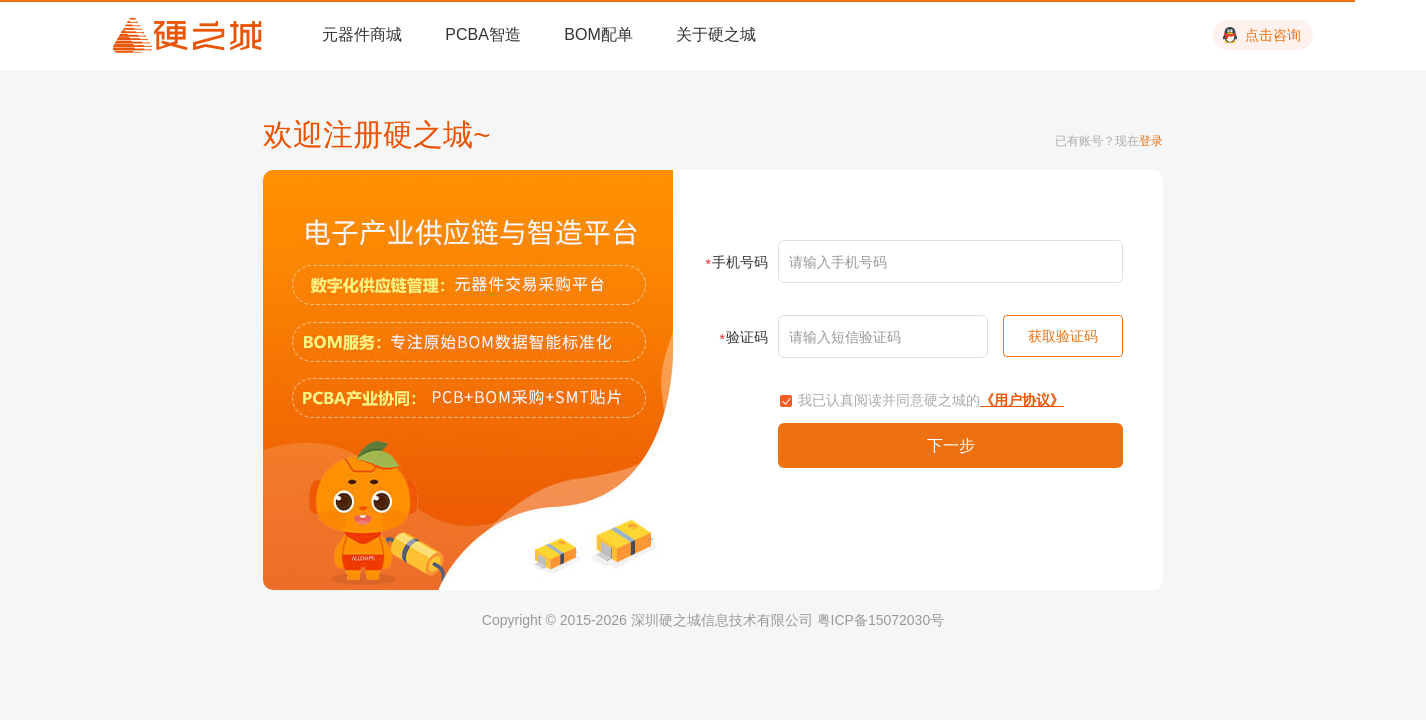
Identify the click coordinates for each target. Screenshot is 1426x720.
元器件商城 (362, 34)
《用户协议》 (1022, 400)
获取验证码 (1063, 336)
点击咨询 (1273, 35)
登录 (1151, 141)
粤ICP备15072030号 (881, 620)
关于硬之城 (716, 34)
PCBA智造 (483, 34)
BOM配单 (598, 34)
